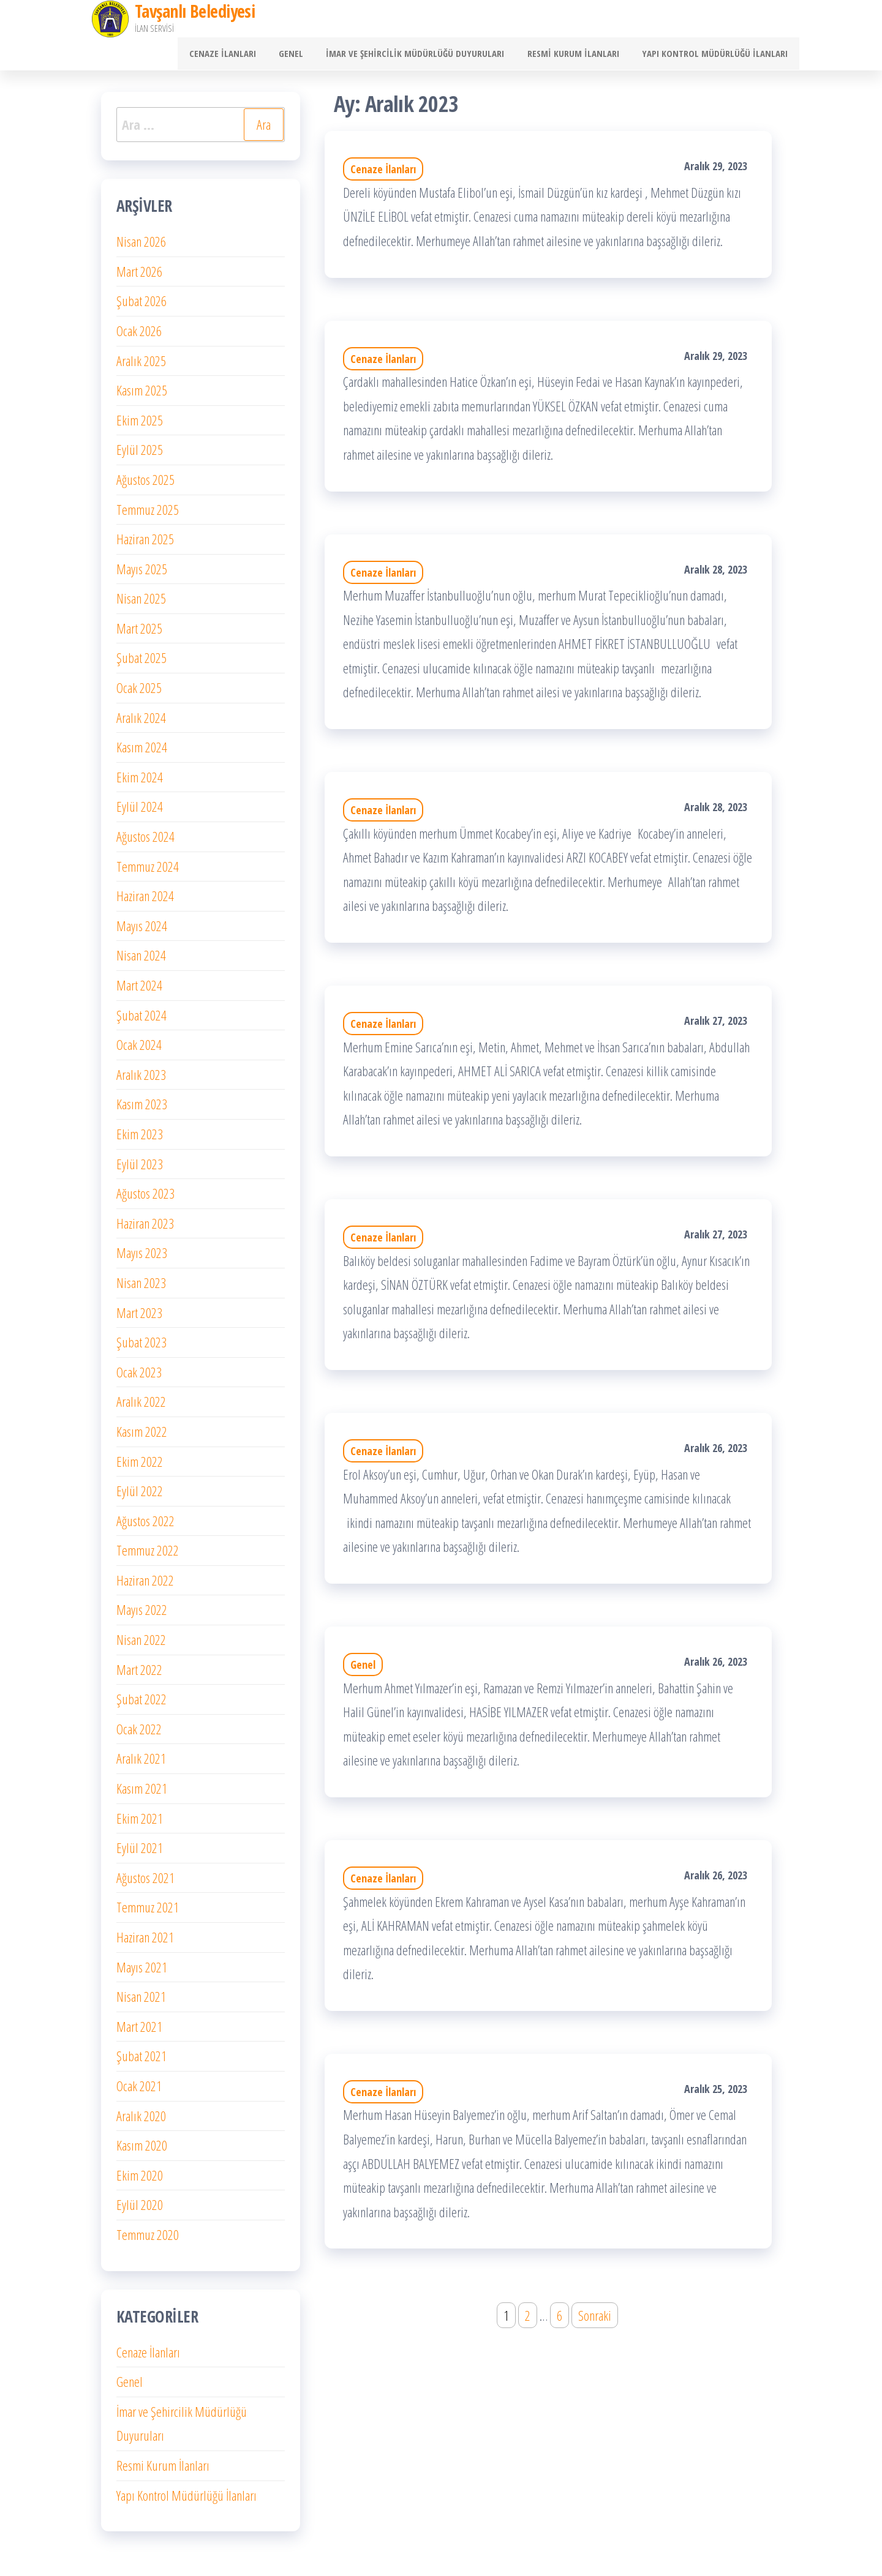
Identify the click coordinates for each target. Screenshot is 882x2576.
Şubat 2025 (141, 662)
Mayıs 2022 (141, 1614)
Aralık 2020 (141, 2120)
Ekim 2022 (139, 1465)
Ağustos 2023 (145, 1198)
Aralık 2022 (141, 1406)
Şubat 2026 (141, 305)
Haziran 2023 (145, 1227)
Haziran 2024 (145, 900)
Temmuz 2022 (147, 1555)
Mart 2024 (139, 989)
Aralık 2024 (141, 722)
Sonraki (594, 2320)
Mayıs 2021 (141, 1971)
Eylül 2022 (139, 1495)
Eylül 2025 (139, 454)
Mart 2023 (139, 1317)
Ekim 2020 (139, 2179)
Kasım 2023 (141, 1108)
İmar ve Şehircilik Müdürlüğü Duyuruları (426, 56)
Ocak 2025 (139, 692)
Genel (307, 56)
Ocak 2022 (139, 1733)
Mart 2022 (139, 1673)
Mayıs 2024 (141, 930)
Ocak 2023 (139, 1376)
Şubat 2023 (141, 1347)
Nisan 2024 (141, 960)
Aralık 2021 (141, 1763)
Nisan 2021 (141, 2001)
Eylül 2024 (139, 811)
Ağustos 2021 (145, 1882)
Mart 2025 (139, 632)
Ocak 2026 (139, 335)
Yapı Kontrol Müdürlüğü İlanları (717, 56)
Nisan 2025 (141, 603)
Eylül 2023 (139, 1168)
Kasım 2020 (141, 2150)
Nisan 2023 (141, 1287)
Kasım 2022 (141, 1435)
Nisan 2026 (141, 246)
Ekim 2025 (139, 424)
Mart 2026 (139, 275)
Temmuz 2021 (147, 1912)
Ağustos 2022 (145, 1525)
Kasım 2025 (141, 395)
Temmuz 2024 (147, 870)
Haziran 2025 (145, 543)
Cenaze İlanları (242, 56)
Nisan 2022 (141, 1644)
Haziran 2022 (145, 1584)
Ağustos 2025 (145, 483)
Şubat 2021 (141, 2060)
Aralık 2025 (141, 365)
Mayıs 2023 (141, 1257)
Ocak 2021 (139, 2090)
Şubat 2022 (141, 1703)
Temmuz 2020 (147, 2239)
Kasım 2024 (141, 752)
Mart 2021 (139, 2030)
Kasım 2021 (141, 1792)
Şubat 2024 (141, 1019)
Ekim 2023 (139, 1138)
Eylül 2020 (139, 2209)
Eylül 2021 (139, 1852)
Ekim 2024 (139, 781)
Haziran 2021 (145, 1941)
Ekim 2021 (139, 1822)
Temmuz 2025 (147, 513)
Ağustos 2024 (145, 840)
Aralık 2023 (141, 1078)
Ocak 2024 (139, 1049)
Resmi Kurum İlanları (580, 56)
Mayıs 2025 (141, 573)
